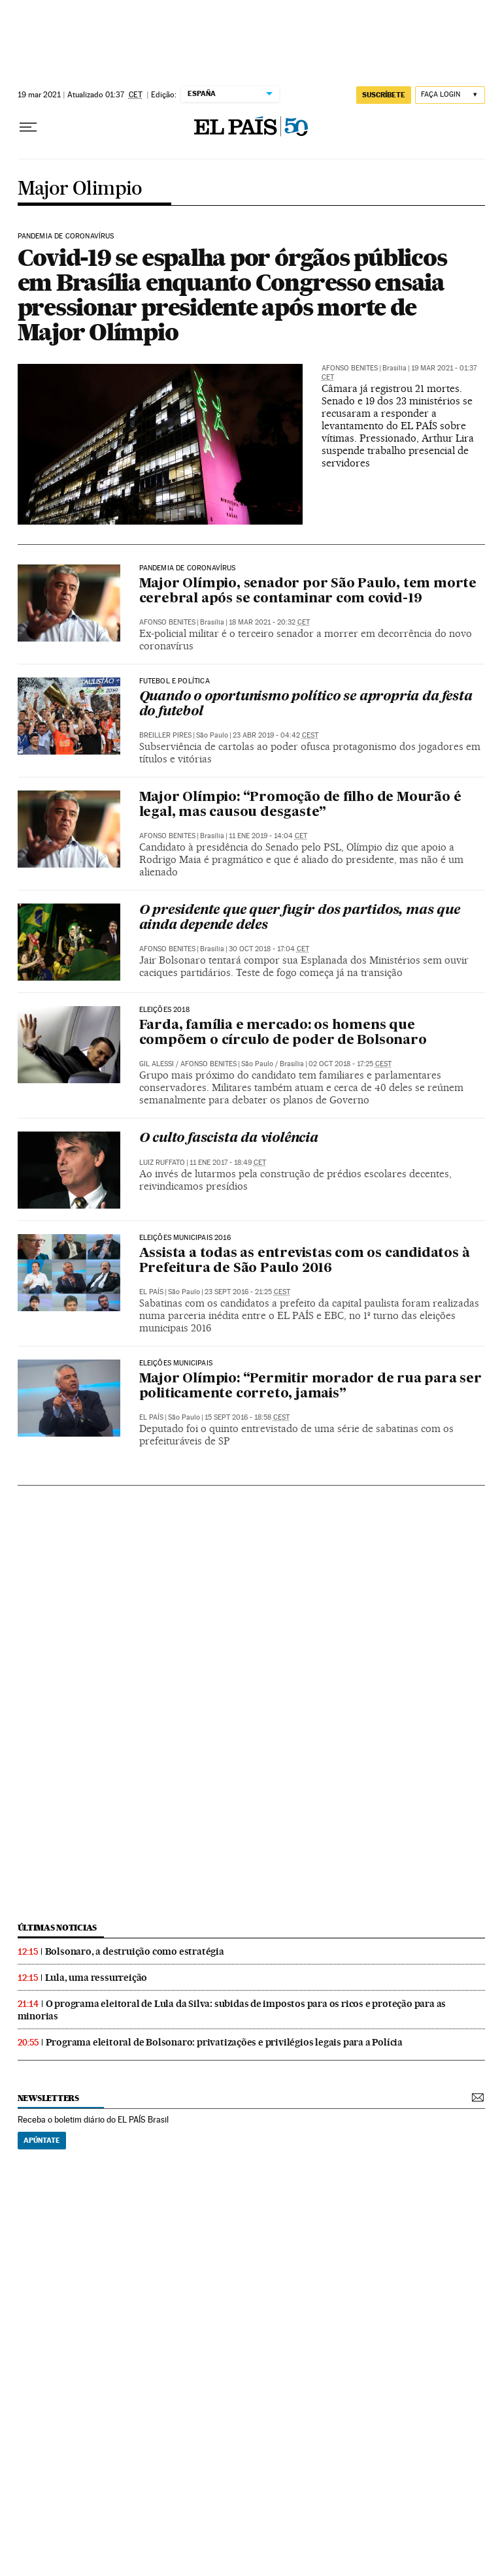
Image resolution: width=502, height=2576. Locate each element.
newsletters (48, 2098)
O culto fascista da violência (228, 1138)
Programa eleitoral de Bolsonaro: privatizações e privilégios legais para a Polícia (224, 2042)
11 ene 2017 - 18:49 (228, 1162)
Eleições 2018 (164, 1010)
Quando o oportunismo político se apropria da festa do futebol (306, 705)
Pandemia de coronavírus (66, 236)
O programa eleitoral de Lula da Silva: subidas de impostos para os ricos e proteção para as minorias (232, 2010)
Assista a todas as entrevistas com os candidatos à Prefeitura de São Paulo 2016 (304, 1261)
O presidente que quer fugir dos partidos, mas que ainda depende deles (299, 918)
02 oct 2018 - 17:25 (350, 1064)
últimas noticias (57, 1927)
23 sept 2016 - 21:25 (247, 1292)
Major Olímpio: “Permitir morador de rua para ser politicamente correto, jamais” (310, 1387)
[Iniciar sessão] (450, 95)
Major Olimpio (80, 189)
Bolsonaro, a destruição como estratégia (134, 1951)
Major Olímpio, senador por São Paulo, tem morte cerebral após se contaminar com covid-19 (308, 592)
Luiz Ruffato (162, 1162)
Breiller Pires (165, 735)
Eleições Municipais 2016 (185, 1238)
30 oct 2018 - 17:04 (269, 949)
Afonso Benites (350, 368)
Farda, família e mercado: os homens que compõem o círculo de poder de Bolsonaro (283, 1033)
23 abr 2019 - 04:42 (275, 735)
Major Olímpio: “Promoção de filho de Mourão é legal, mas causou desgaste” (300, 805)
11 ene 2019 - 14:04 (268, 836)
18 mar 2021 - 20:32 (269, 622)
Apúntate (42, 2140)
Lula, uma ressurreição (96, 1977)
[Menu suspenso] (28, 127)
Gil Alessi (156, 1064)
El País (151, 1292)
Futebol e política (174, 681)
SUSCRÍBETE (383, 94)
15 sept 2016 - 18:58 (247, 1417)
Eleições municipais (175, 1363)
